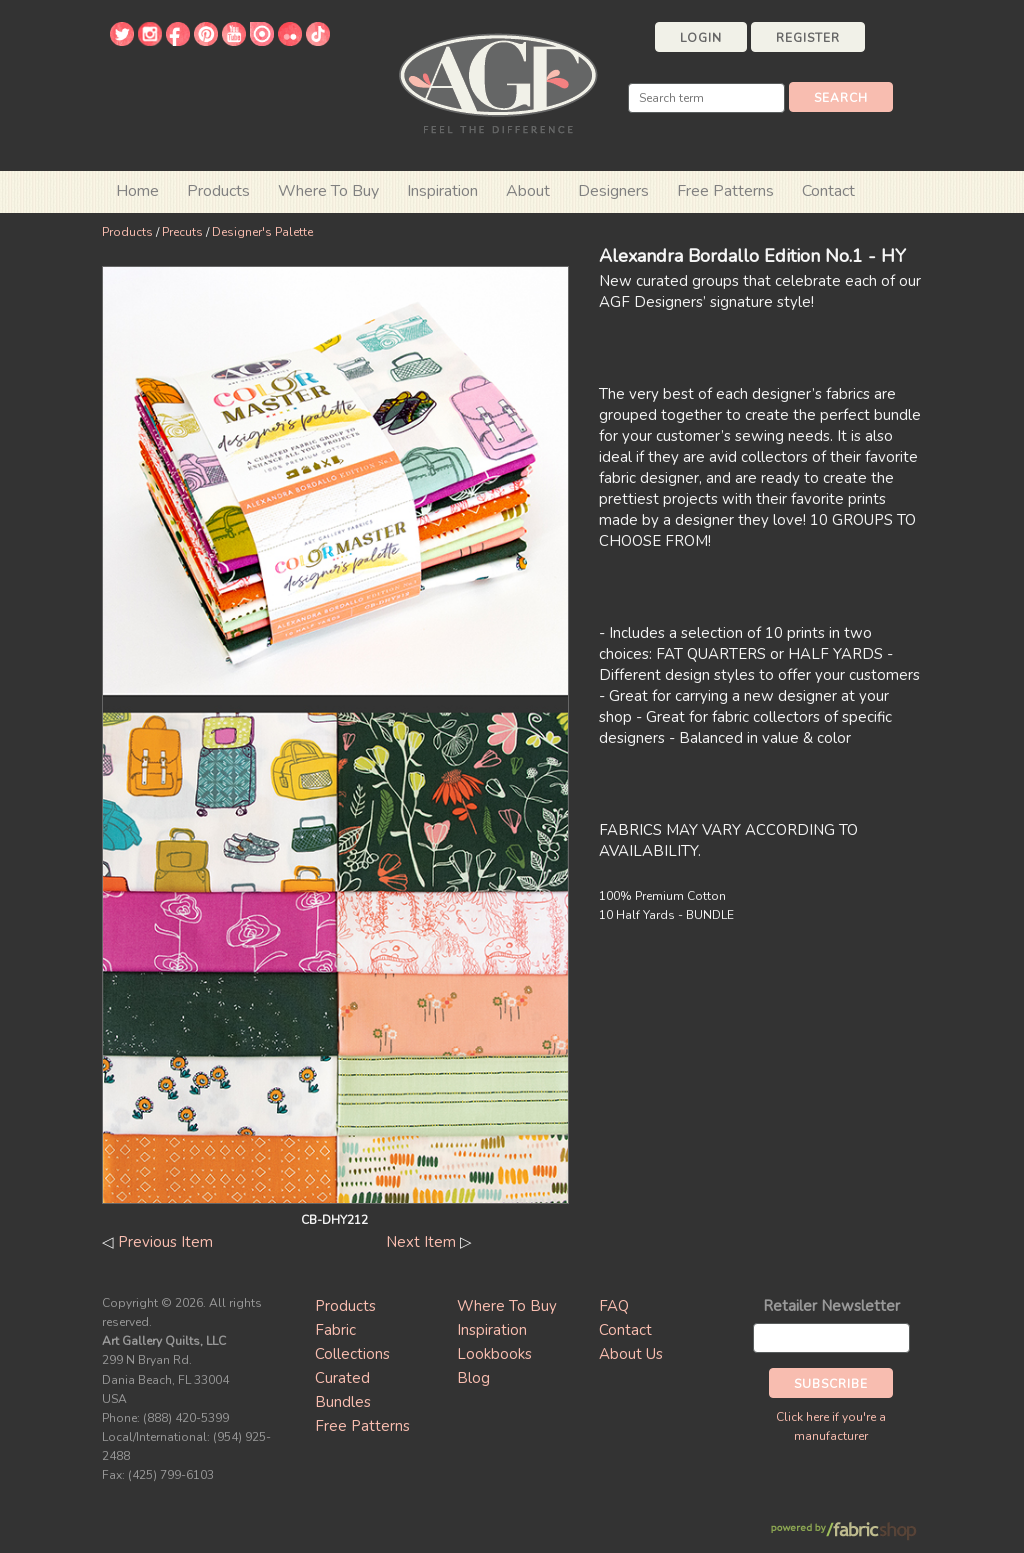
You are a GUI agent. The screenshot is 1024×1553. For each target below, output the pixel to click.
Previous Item (165, 1242)
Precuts (182, 232)
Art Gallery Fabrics (498, 81)
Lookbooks (494, 1354)
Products (127, 232)
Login (701, 38)
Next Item (421, 1242)
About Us (631, 1354)
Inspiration (442, 191)
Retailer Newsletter (831, 1306)
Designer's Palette (262, 232)
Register (808, 38)
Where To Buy (507, 1306)
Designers (613, 191)
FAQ (614, 1306)
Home (137, 191)
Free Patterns (725, 191)
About (528, 191)
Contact (828, 191)
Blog (473, 1378)
